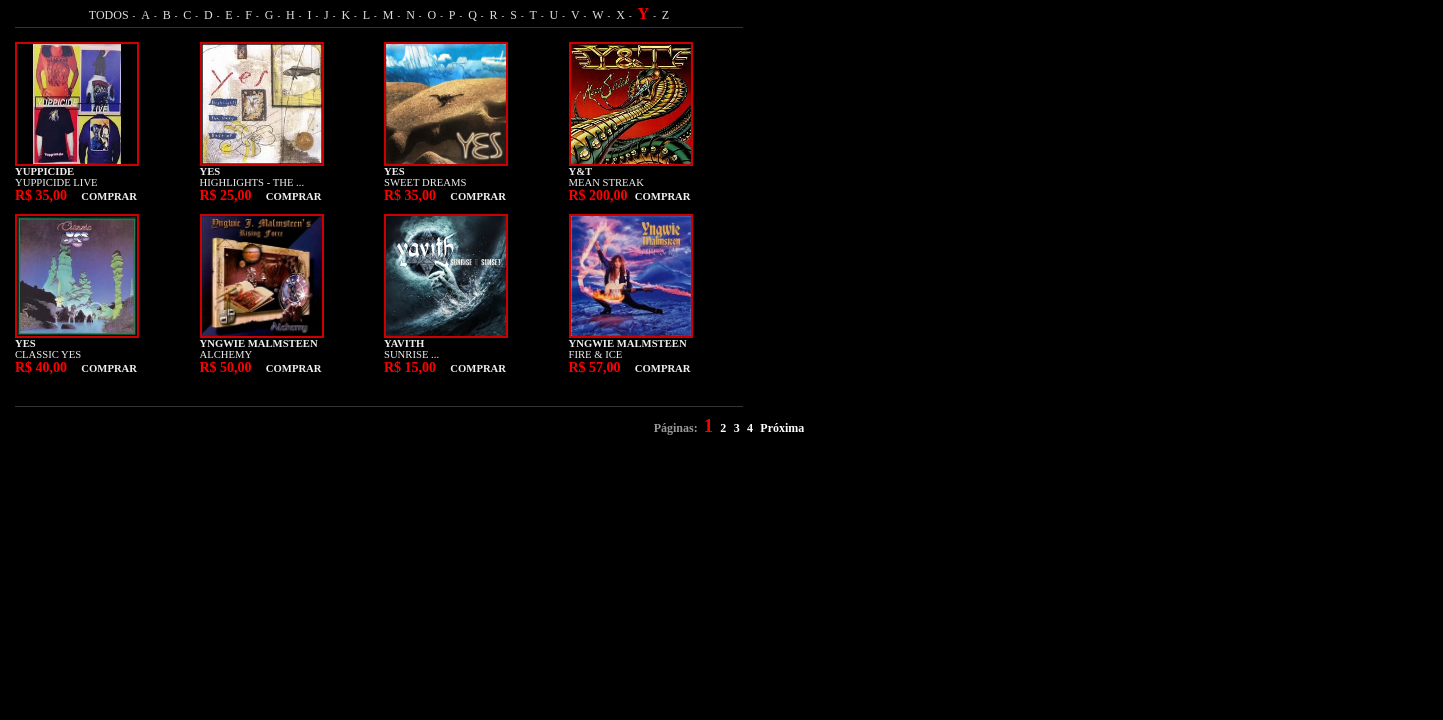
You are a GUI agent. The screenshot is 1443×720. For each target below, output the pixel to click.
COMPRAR (109, 196)
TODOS (109, 15)
